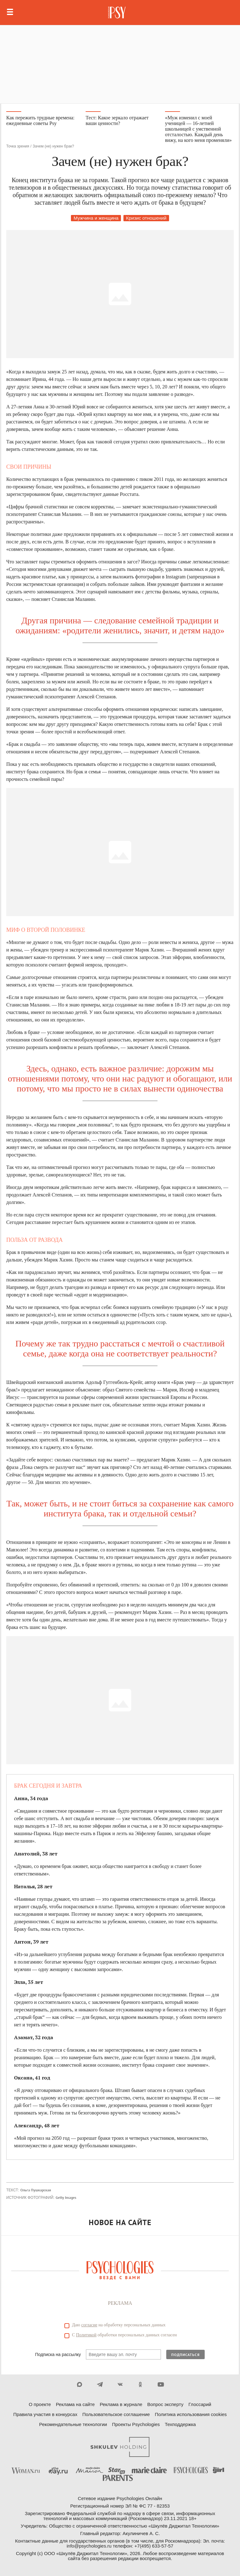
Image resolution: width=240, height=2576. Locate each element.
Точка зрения (17, 146)
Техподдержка (180, 2424)
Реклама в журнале (121, 2404)
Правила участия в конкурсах (45, 2414)
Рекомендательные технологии (73, 2424)
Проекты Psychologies (136, 2424)
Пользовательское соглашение (116, 2414)
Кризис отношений (146, 218)
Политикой (86, 2335)
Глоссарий (199, 2404)
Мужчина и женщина (95, 218)
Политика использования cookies (191, 2414)
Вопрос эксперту (165, 2404)
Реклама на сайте (75, 2404)
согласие (89, 2325)
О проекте (40, 2404)
